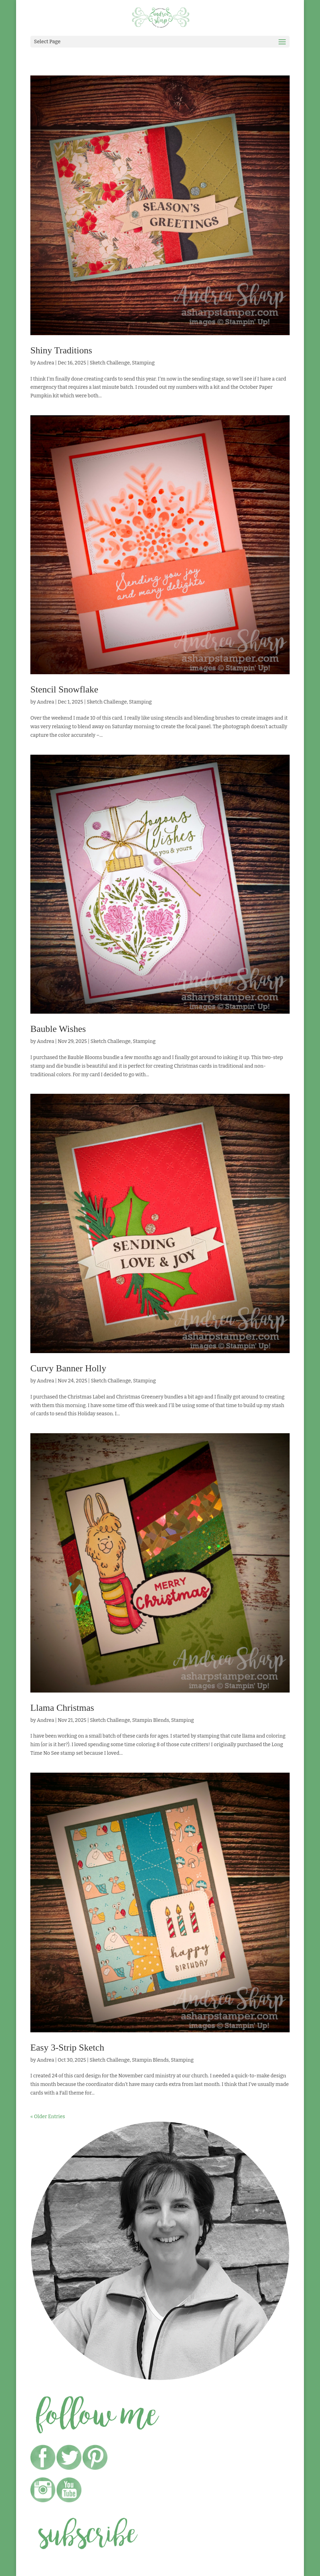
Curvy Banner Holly (68, 1368)
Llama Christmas (62, 1708)
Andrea (45, 363)
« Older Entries (47, 2117)
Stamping (143, 363)
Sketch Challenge (110, 363)
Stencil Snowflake (64, 689)
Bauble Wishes (58, 1029)
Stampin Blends (150, 1720)
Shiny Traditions (61, 350)
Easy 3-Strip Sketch (67, 2047)
